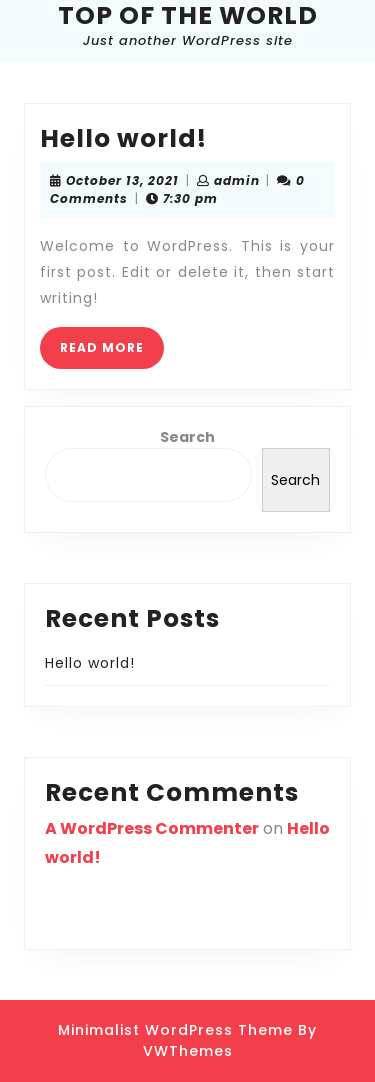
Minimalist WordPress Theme (175, 1030)
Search (187, 437)
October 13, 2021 (122, 180)
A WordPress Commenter (152, 828)
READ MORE (112, 353)
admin (237, 180)
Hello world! (123, 138)
